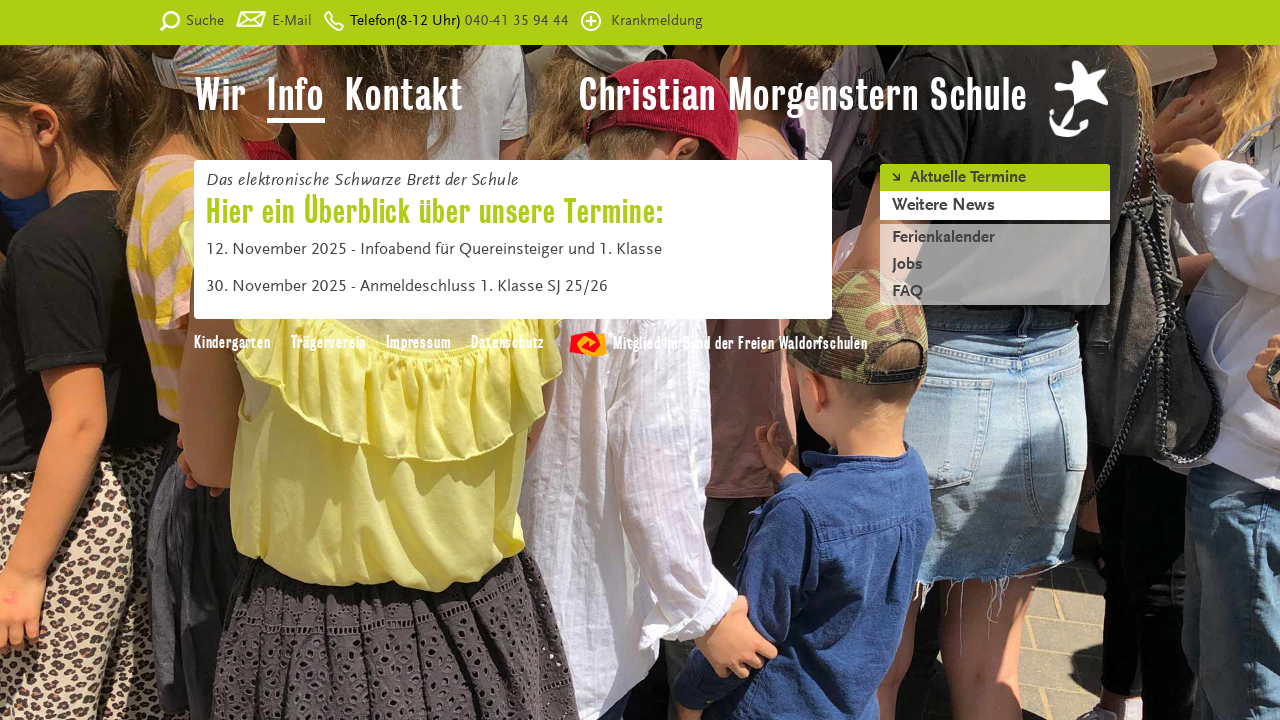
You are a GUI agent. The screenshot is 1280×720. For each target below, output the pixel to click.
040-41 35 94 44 (515, 21)
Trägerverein (329, 342)
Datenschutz (507, 342)
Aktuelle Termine (968, 178)
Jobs (907, 265)
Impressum (418, 342)
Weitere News (943, 206)
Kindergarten (232, 342)
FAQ (907, 292)
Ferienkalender (943, 238)
